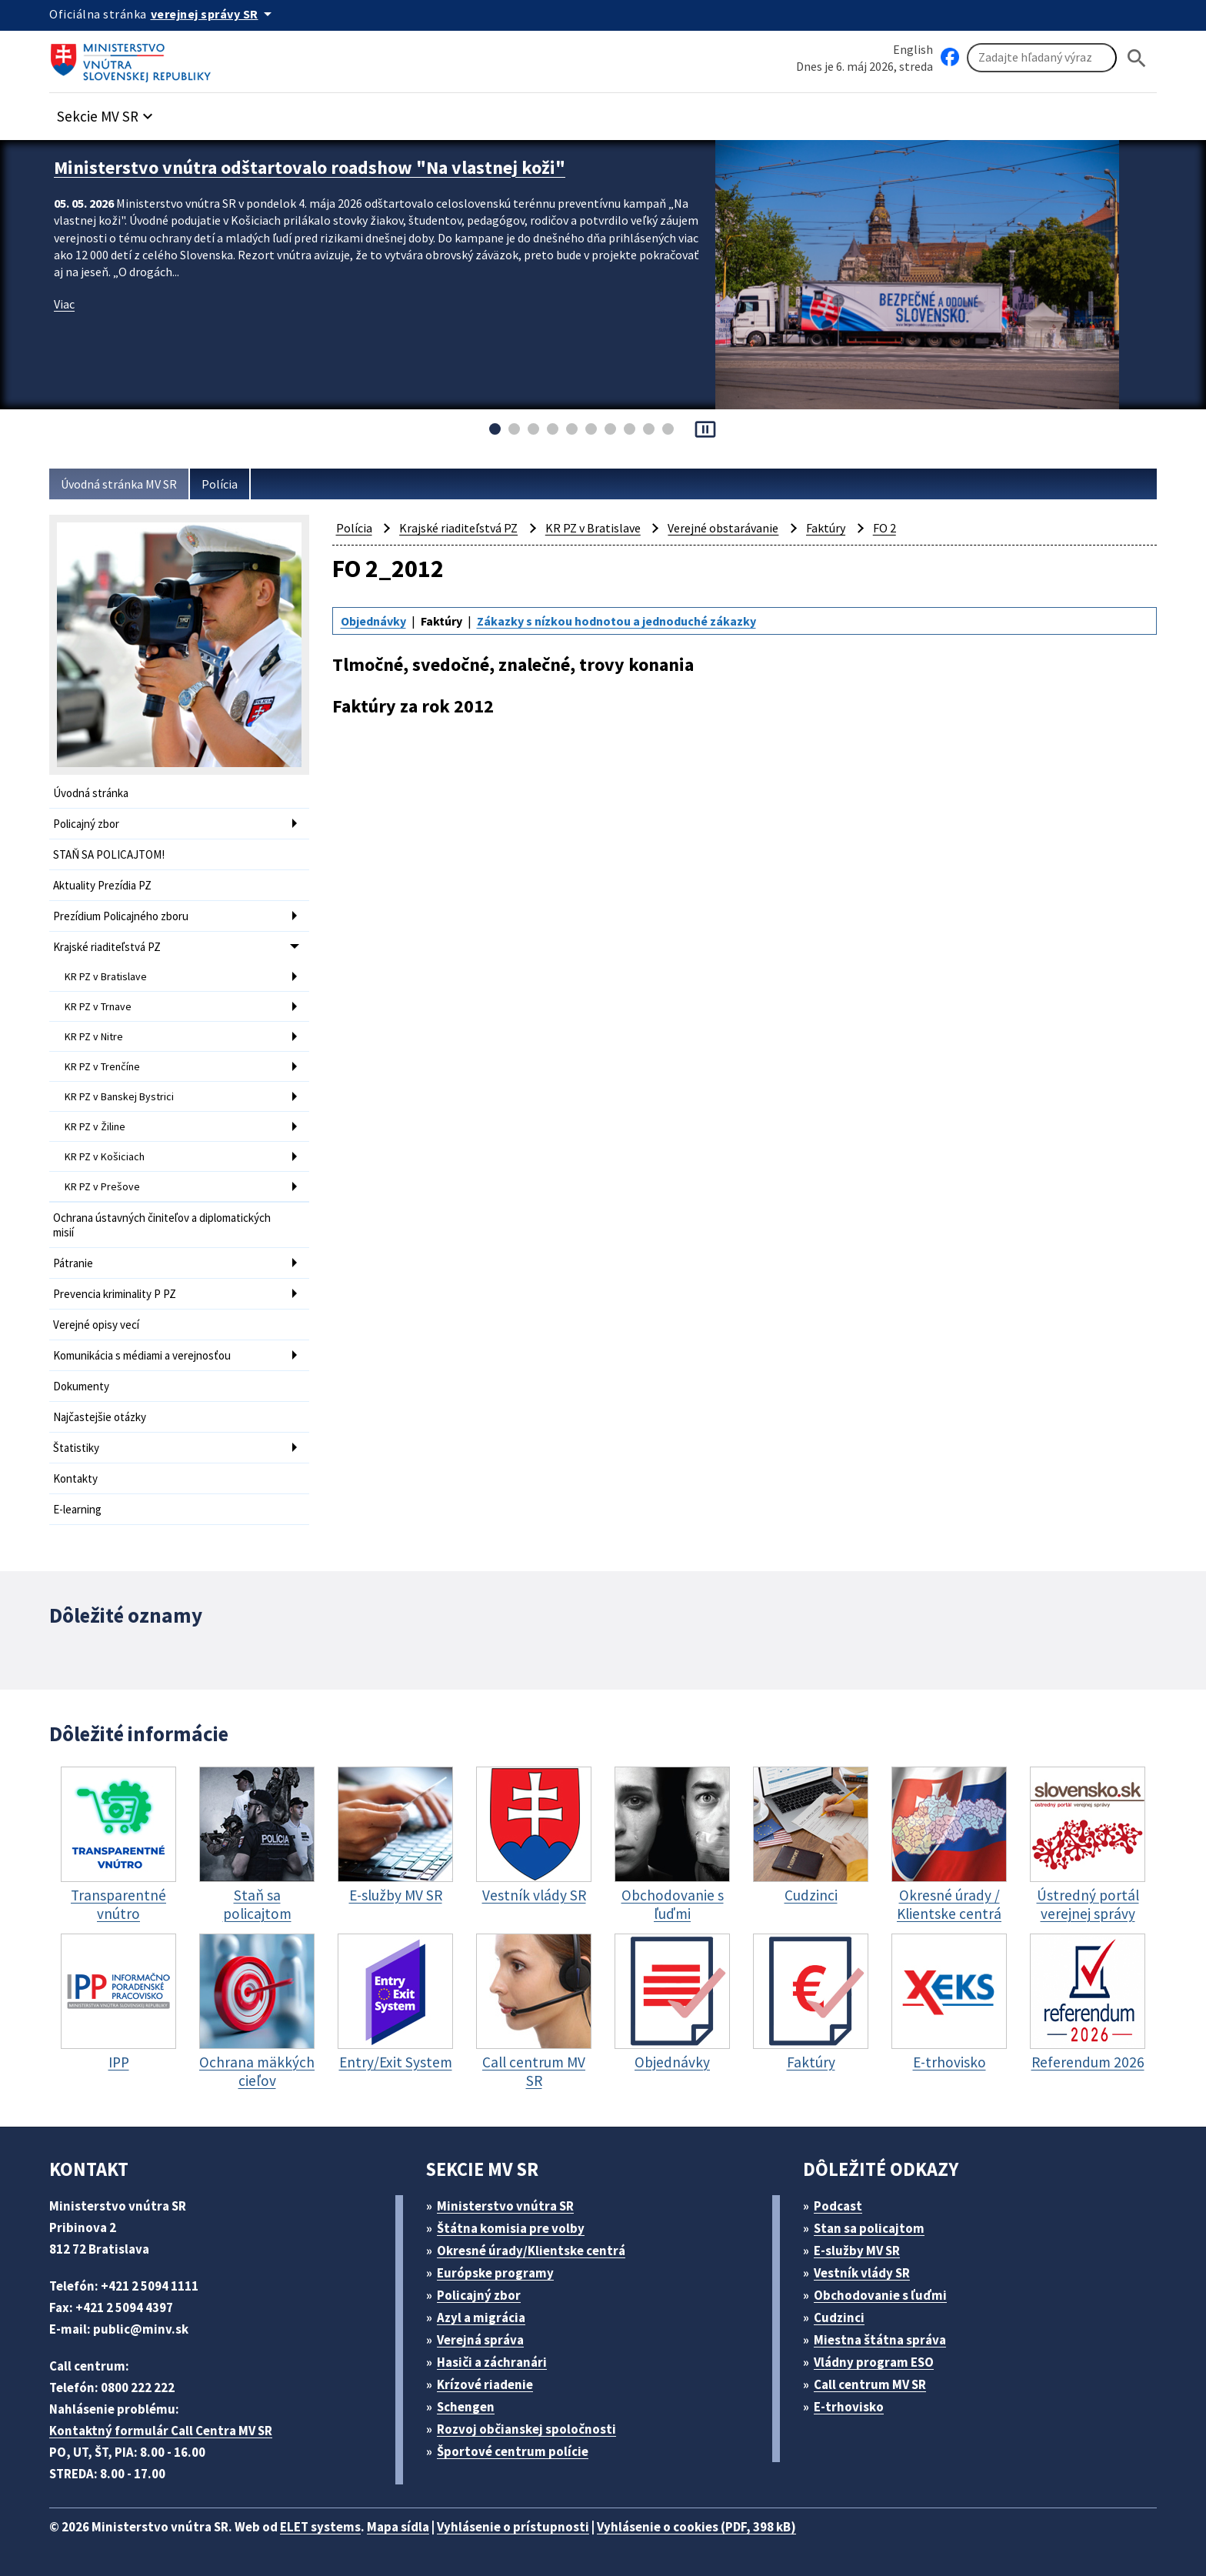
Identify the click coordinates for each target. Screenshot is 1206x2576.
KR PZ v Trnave (98, 1006)
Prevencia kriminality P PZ (114, 1293)
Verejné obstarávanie (723, 528)
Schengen (466, 2406)
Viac (64, 304)
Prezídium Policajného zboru (120, 916)
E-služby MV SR (857, 2250)
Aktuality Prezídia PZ (102, 885)
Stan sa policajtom (869, 2228)
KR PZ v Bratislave (106, 976)
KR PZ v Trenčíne (102, 1066)
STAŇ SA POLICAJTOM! (109, 854)
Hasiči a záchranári (492, 2362)
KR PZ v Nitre (94, 1036)
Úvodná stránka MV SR (119, 484)
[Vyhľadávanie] (1042, 57)
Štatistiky (76, 1447)
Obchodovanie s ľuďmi (880, 2295)
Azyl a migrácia (481, 2317)
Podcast (838, 2205)
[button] (107, 112)
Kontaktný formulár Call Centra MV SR (160, 2430)
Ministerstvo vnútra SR (505, 2205)
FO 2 (884, 528)
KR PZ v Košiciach (105, 1156)
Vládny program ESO (874, 2362)
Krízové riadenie (485, 2384)
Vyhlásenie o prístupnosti (513, 2526)
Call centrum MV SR (870, 2384)
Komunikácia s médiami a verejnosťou (142, 1355)
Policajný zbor (86, 823)
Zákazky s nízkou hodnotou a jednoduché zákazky (616, 621)
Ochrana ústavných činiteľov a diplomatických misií (162, 1225)
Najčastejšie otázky (99, 1417)
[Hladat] (1137, 58)
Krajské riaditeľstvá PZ (107, 946)
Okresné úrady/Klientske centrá (531, 2250)
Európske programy (495, 2272)
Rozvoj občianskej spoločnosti (526, 2429)
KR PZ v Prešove (102, 1186)
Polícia (220, 484)
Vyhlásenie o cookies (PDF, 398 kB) (696, 2526)
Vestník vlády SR (862, 2272)
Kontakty (75, 1478)
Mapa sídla (398, 2526)
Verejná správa (480, 2339)
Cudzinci (839, 2317)
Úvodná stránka (90, 793)
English (913, 49)
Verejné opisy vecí (96, 1324)
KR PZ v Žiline (95, 1126)
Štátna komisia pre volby (511, 2228)
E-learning (77, 1509)
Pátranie (73, 1263)
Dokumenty (81, 1386)
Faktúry (825, 528)
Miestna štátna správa (880, 2339)
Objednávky (373, 621)
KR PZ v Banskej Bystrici (119, 1096)
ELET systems (320, 2526)
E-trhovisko (849, 2406)
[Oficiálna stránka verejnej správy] (214, 14)
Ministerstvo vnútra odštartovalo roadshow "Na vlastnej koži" (309, 167)
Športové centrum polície (512, 2451)
